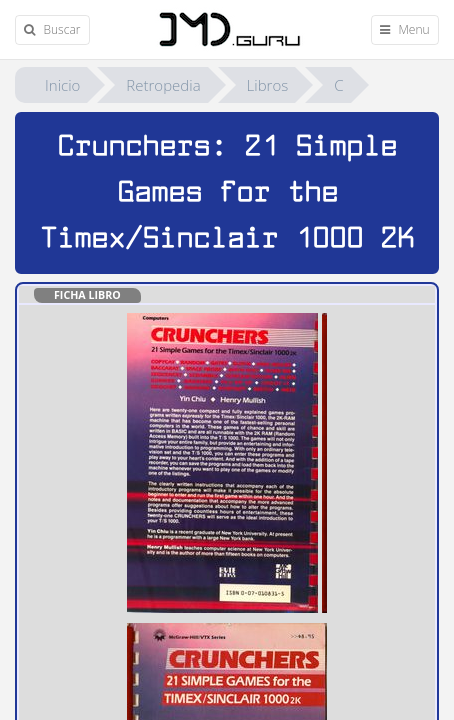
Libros (268, 85)
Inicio (62, 85)
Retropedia (163, 85)
